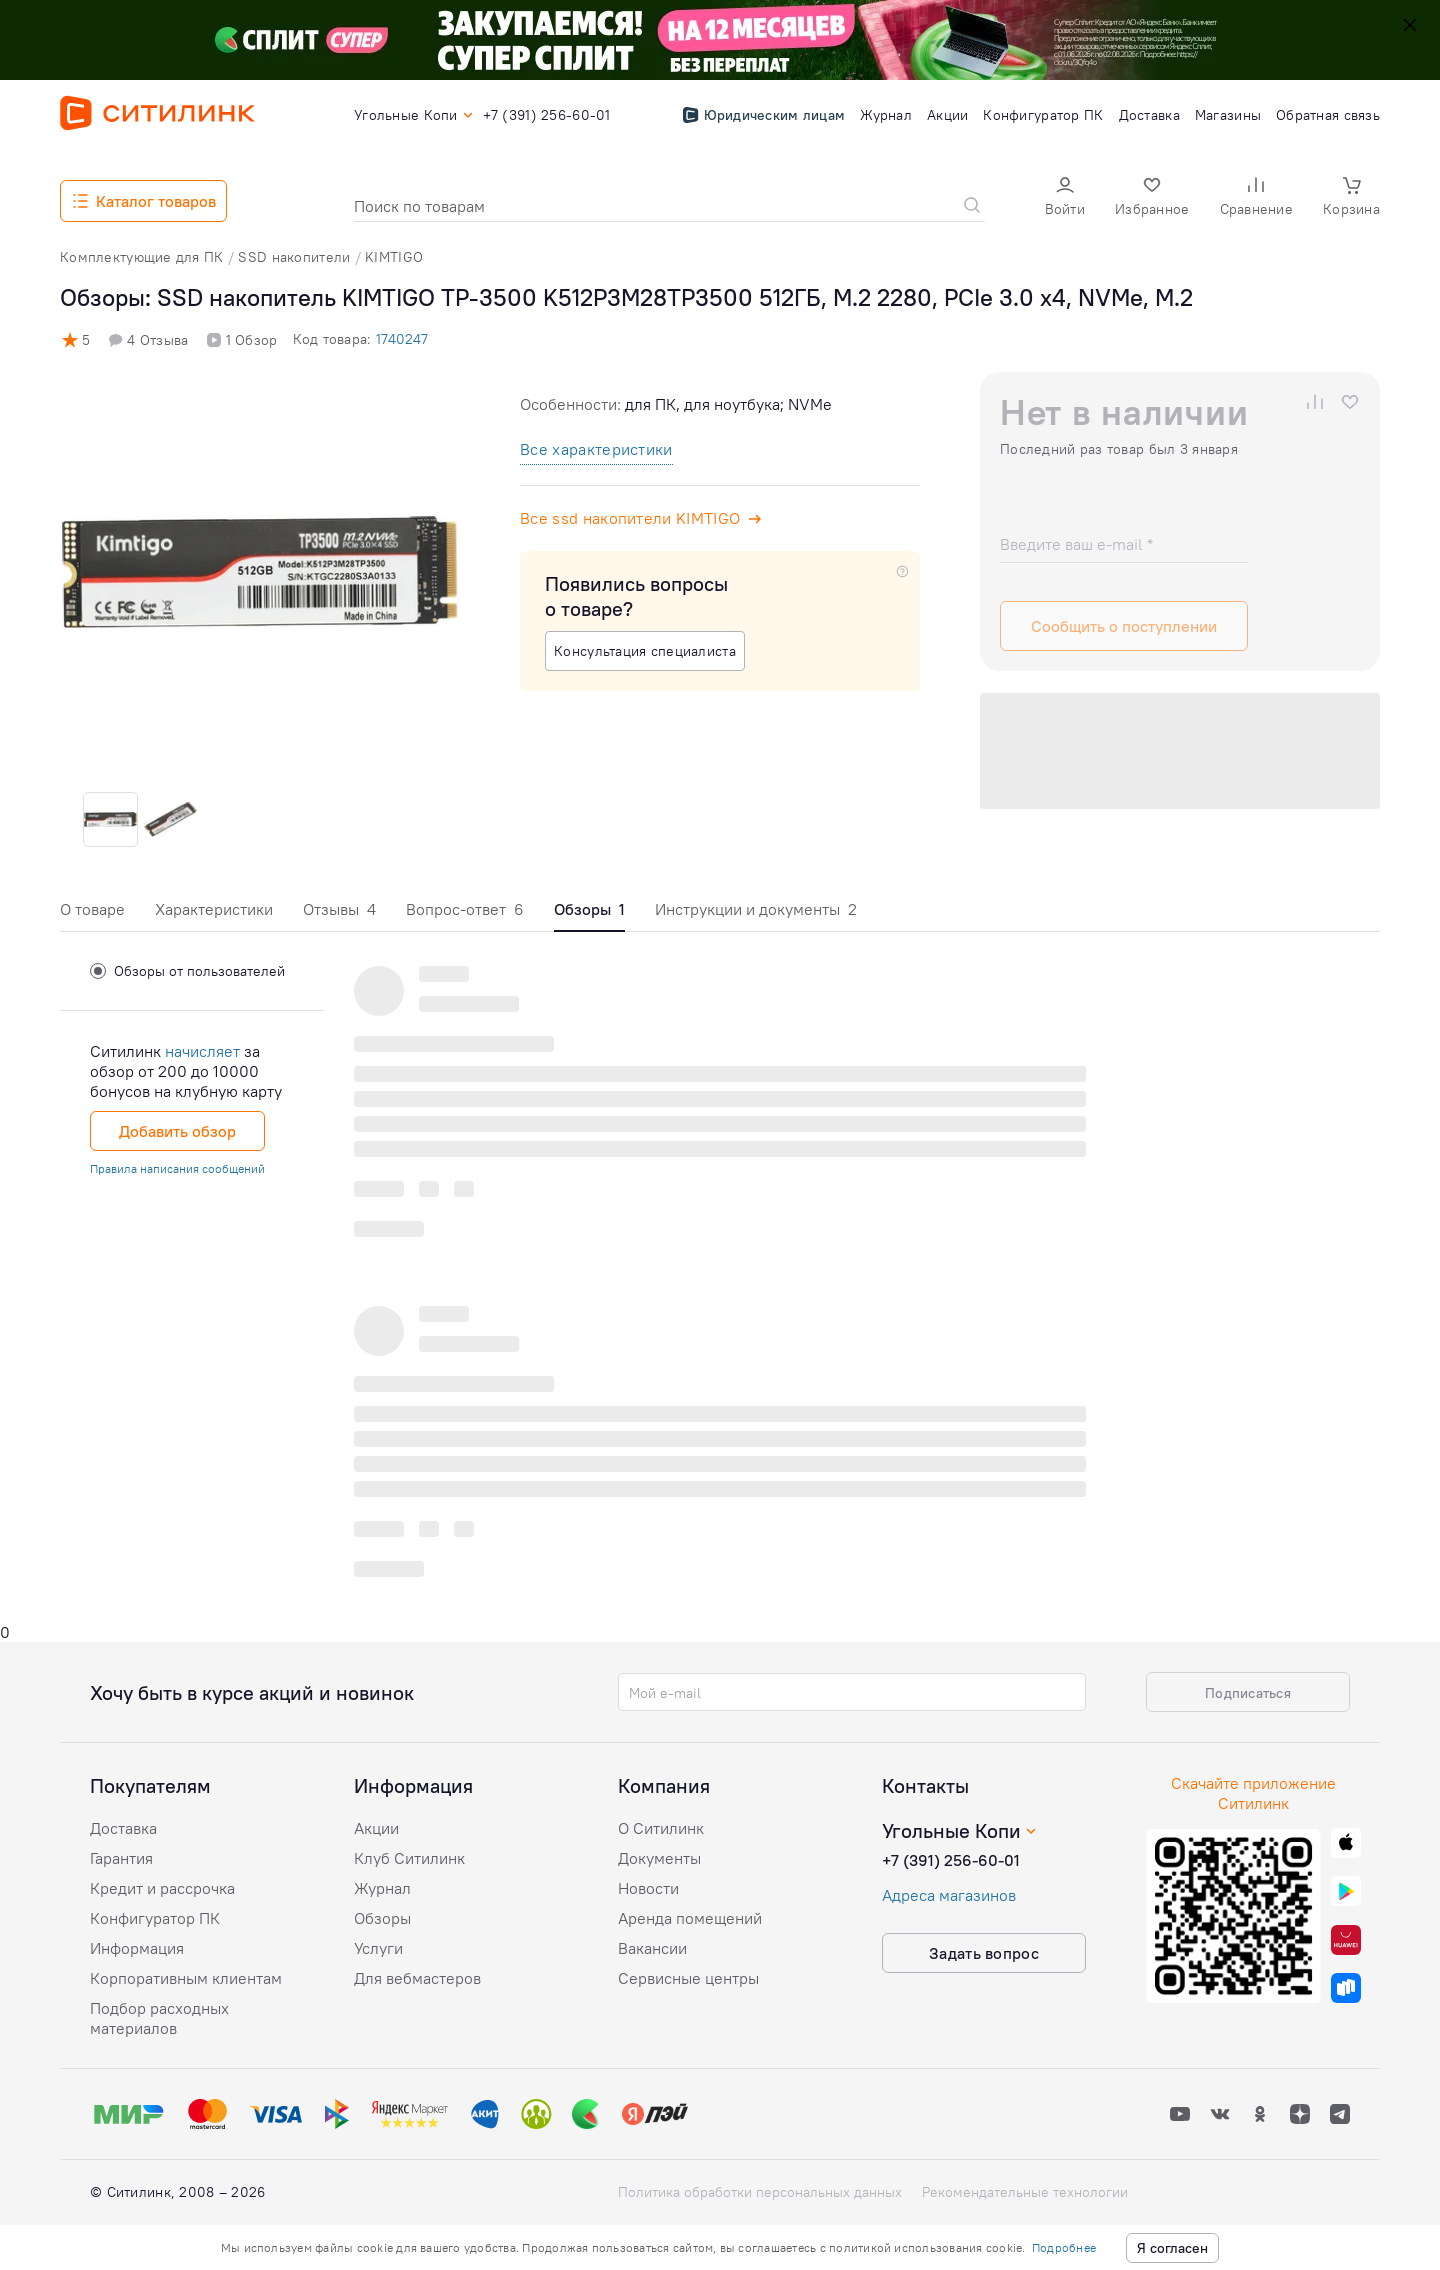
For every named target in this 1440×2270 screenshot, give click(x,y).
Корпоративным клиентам (186, 1978)
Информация (137, 1948)
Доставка (123, 1828)
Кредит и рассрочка (162, 1888)
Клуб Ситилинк (409, 1858)
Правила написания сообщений (177, 1168)
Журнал (382, 1888)
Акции (376, 1828)
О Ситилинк (661, 1828)
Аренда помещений (690, 1918)
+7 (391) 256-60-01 (951, 1860)
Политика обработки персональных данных (760, 2192)
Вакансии (652, 1948)
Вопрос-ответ (465, 909)
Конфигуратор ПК (155, 1918)
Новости (648, 1888)
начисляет (202, 1051)
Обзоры (382, 1918)
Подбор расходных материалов (159, 2018)
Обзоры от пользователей (187, 971)
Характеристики (214, 909)
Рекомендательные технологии (1025, 2192)
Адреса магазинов (949, 1895)
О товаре (92, 909)
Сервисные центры (688, 1978)
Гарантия (121, 1858)
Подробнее (1064, 2247)
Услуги (378, 1948)
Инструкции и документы (756, 909)
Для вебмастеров (417, 1978)
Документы (659, 1858)
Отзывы (339, 909)
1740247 (402, 339)
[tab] (92, 914)
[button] (1065, 198)
